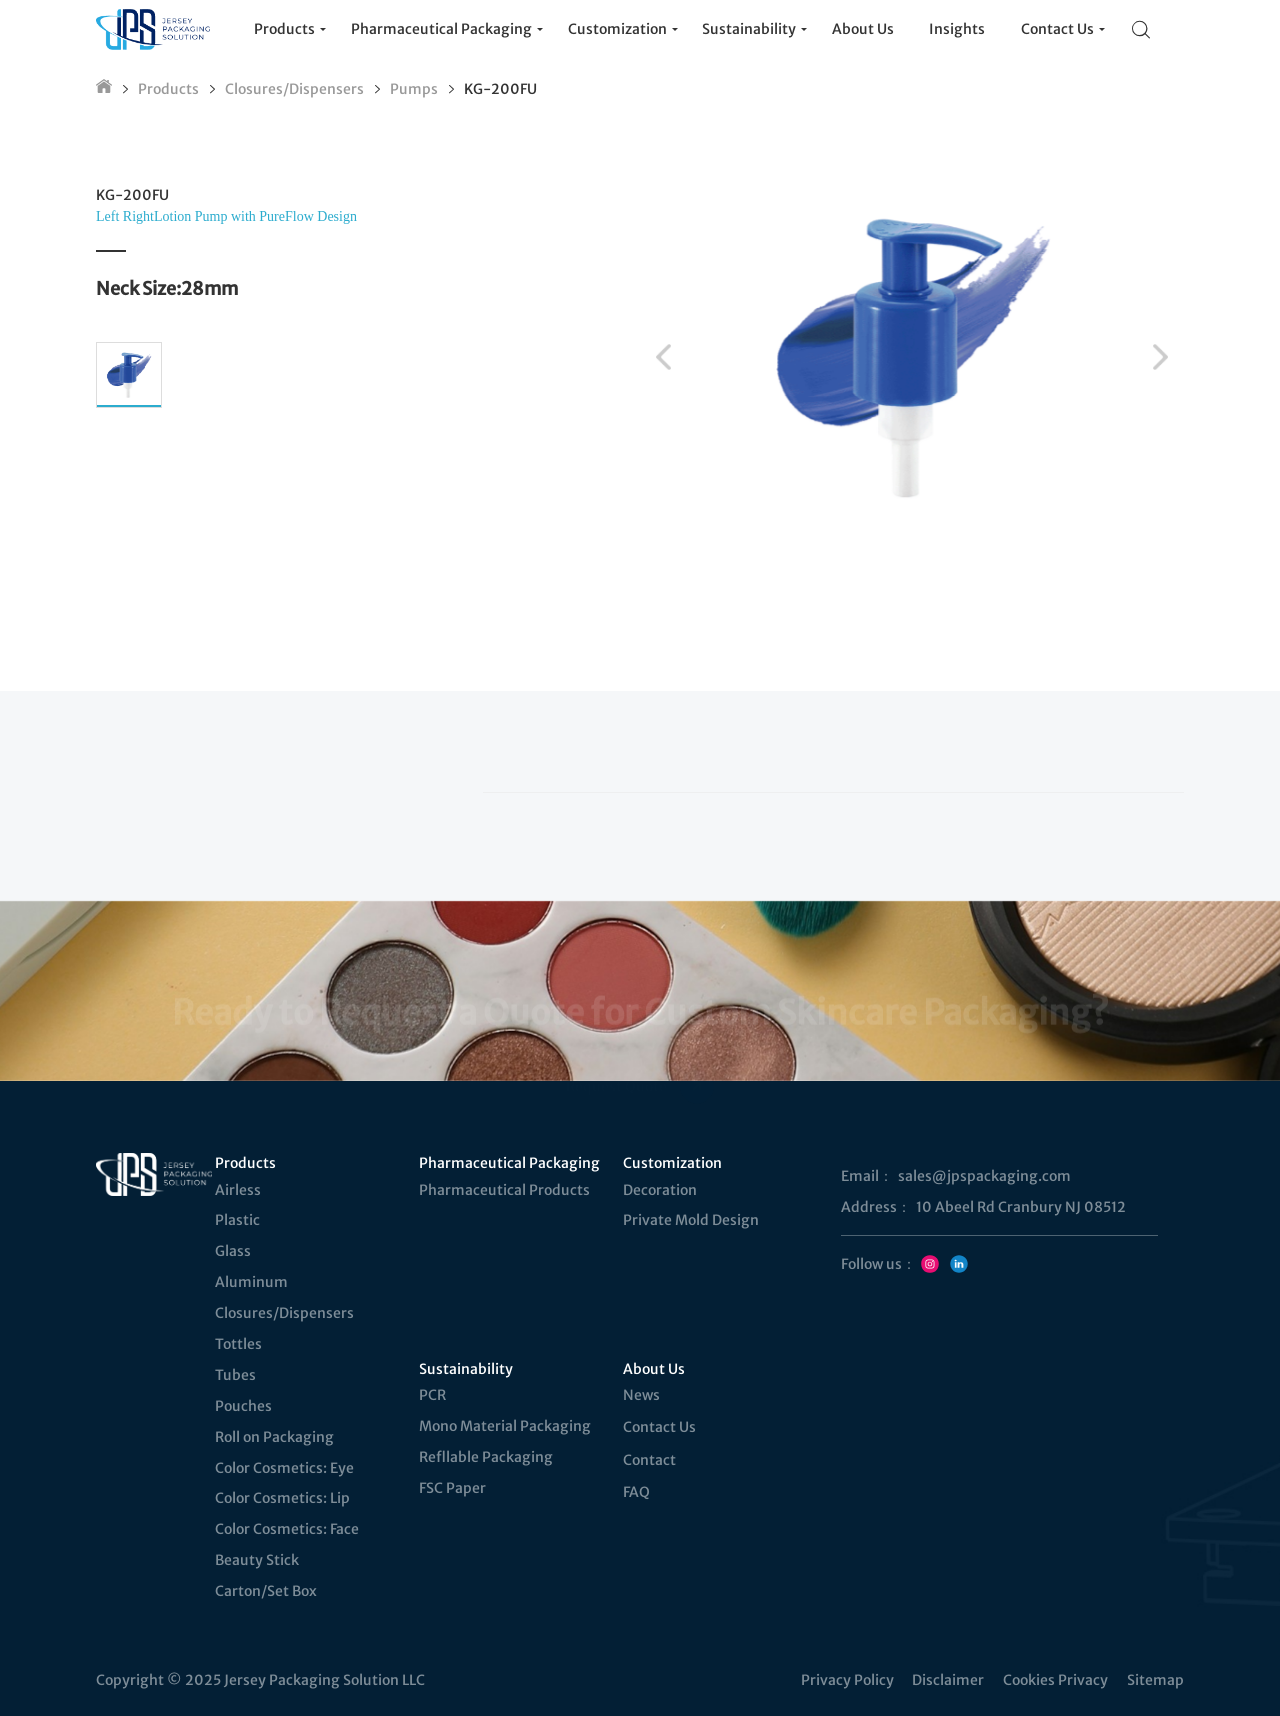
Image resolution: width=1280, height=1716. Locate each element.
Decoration (660, 1190)
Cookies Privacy (1055, 1680)
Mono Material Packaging (505, 1426)
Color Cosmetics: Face (287, 1529)
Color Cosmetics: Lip (282, 1498)
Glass (233, 1251)
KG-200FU (500, 89)
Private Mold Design (691, 1220)
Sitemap (1155, 1680)
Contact (649, 1460)
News (641, 1395)
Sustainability (466, 1369)
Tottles (238, 1344)
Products (168, 89)
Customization (672, 1163)
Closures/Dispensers (294, 89)
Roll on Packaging (274, 1437)
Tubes (235, 1375)
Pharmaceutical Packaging (508, 1163)
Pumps (414, 89)
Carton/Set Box (266, 1591)
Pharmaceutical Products (504, 1190)
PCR (432, 1395)
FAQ (636, 1492)
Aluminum (251, 1282)
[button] (663, 357)
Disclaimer (948, 1680)
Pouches (243, 1406)
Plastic (237, 1220)
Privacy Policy (847, 1680)
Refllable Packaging (486, 1457)
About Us (654, 1369)
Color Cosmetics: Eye (284, 1468)
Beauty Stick (257, 1560)
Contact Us (659, 1427)
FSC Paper (452, 1488)
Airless (238, 1190)
